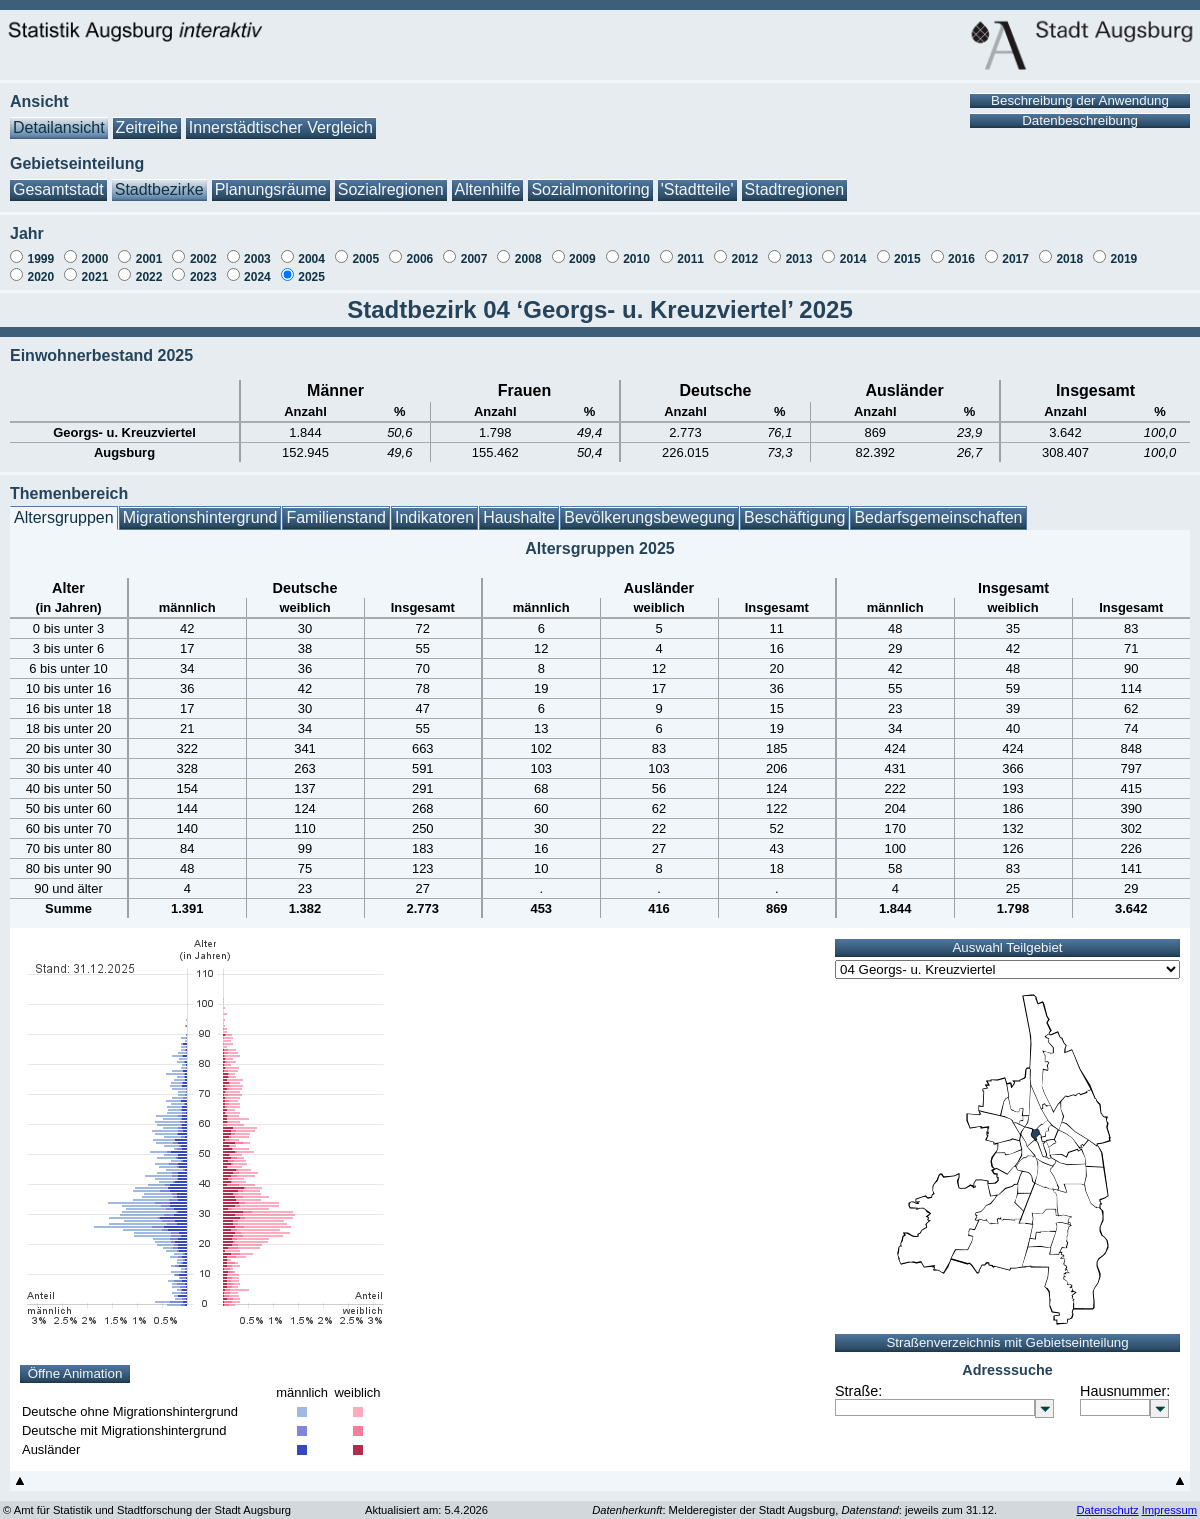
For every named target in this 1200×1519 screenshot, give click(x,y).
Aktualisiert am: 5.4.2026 (426, 1500)
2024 (257, 267)
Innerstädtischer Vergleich (281, 117)
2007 (474, 249)
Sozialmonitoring (590, 179)
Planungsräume (271, 179)
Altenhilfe (488, 179)
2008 (528, 249)
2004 (311, 249)
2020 (40, 267)
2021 (95, 267)
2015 (907, 249)
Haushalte (519, 507)
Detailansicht (59, 117)
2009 (582, 249)
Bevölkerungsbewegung (649, 507)
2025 (311, 267)
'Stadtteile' (697, 179)
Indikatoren (434, 507)
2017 (1015, 249)
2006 (420, 249)
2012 (744, 249)
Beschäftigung (794, 507)
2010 (636, 249)
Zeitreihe (147, 117)
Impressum (1169, 1500)
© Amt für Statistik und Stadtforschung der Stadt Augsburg (147, 1500)
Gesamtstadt (58, 179)
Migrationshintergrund (200, 507)
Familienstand (336, 507)
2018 (1069, 249)
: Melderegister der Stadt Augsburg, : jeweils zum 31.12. (794, 1500)
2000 (95, 249)
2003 (257, 249)
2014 (853, 249)
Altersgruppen (64, 507)
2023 (203, 267)
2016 (961, 249)
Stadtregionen (795, 179)
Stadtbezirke (159, 179)
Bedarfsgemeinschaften (938, 507)
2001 (149, 249)
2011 (690, 249)
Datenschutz (1107, 1500)
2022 (149, 267)
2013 (799, 249)
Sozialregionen (391, 179)
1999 (40, 249)
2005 (365, 249)
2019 (1124, 249)
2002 (203, 249)
